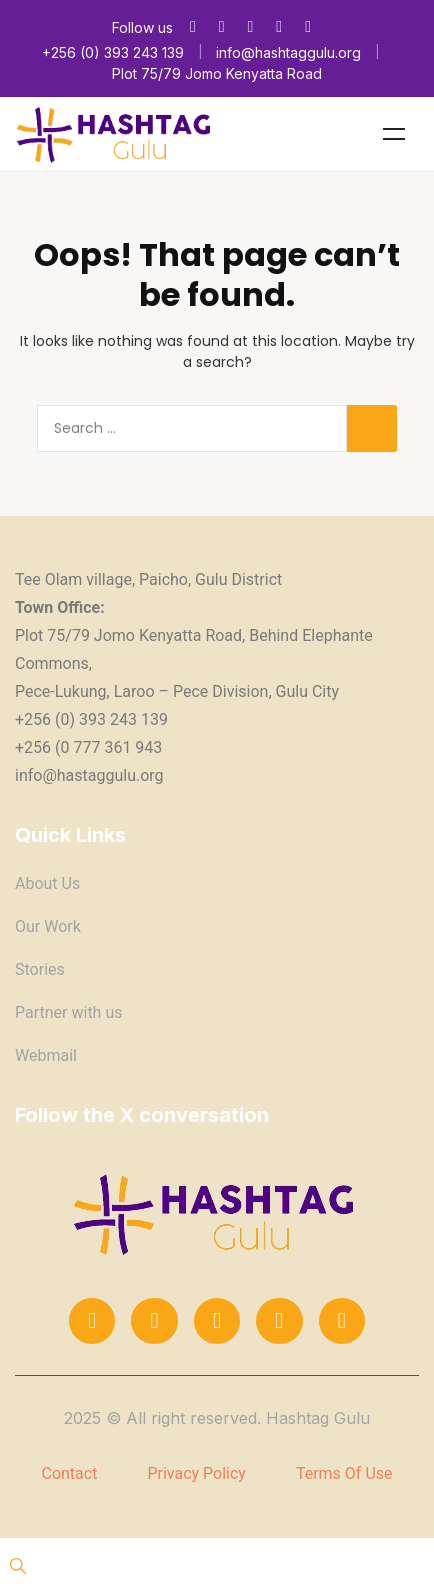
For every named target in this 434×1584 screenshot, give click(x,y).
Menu (394, 134)
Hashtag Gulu (318, 1418)
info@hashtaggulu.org (288, 52)
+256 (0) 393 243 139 (113, 52)
